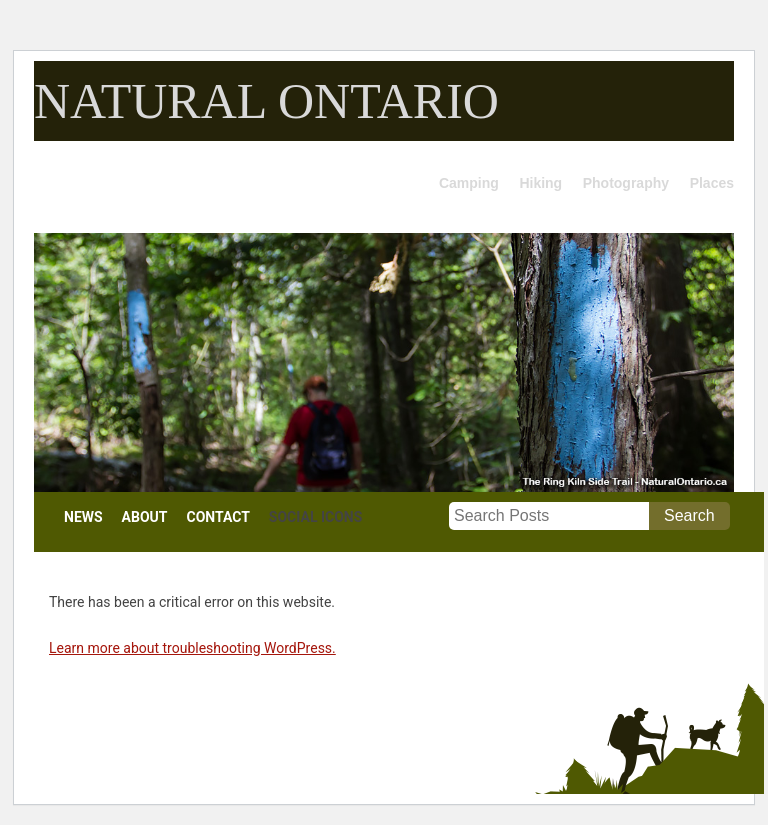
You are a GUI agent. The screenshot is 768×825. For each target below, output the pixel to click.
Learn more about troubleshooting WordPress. (192, 648)
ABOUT (145, 517)
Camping (469, 183)
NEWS (83, 517)
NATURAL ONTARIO (266, 101)
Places (712, 183)
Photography (626, 183)
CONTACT (218, 517)
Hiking (540, 183)
